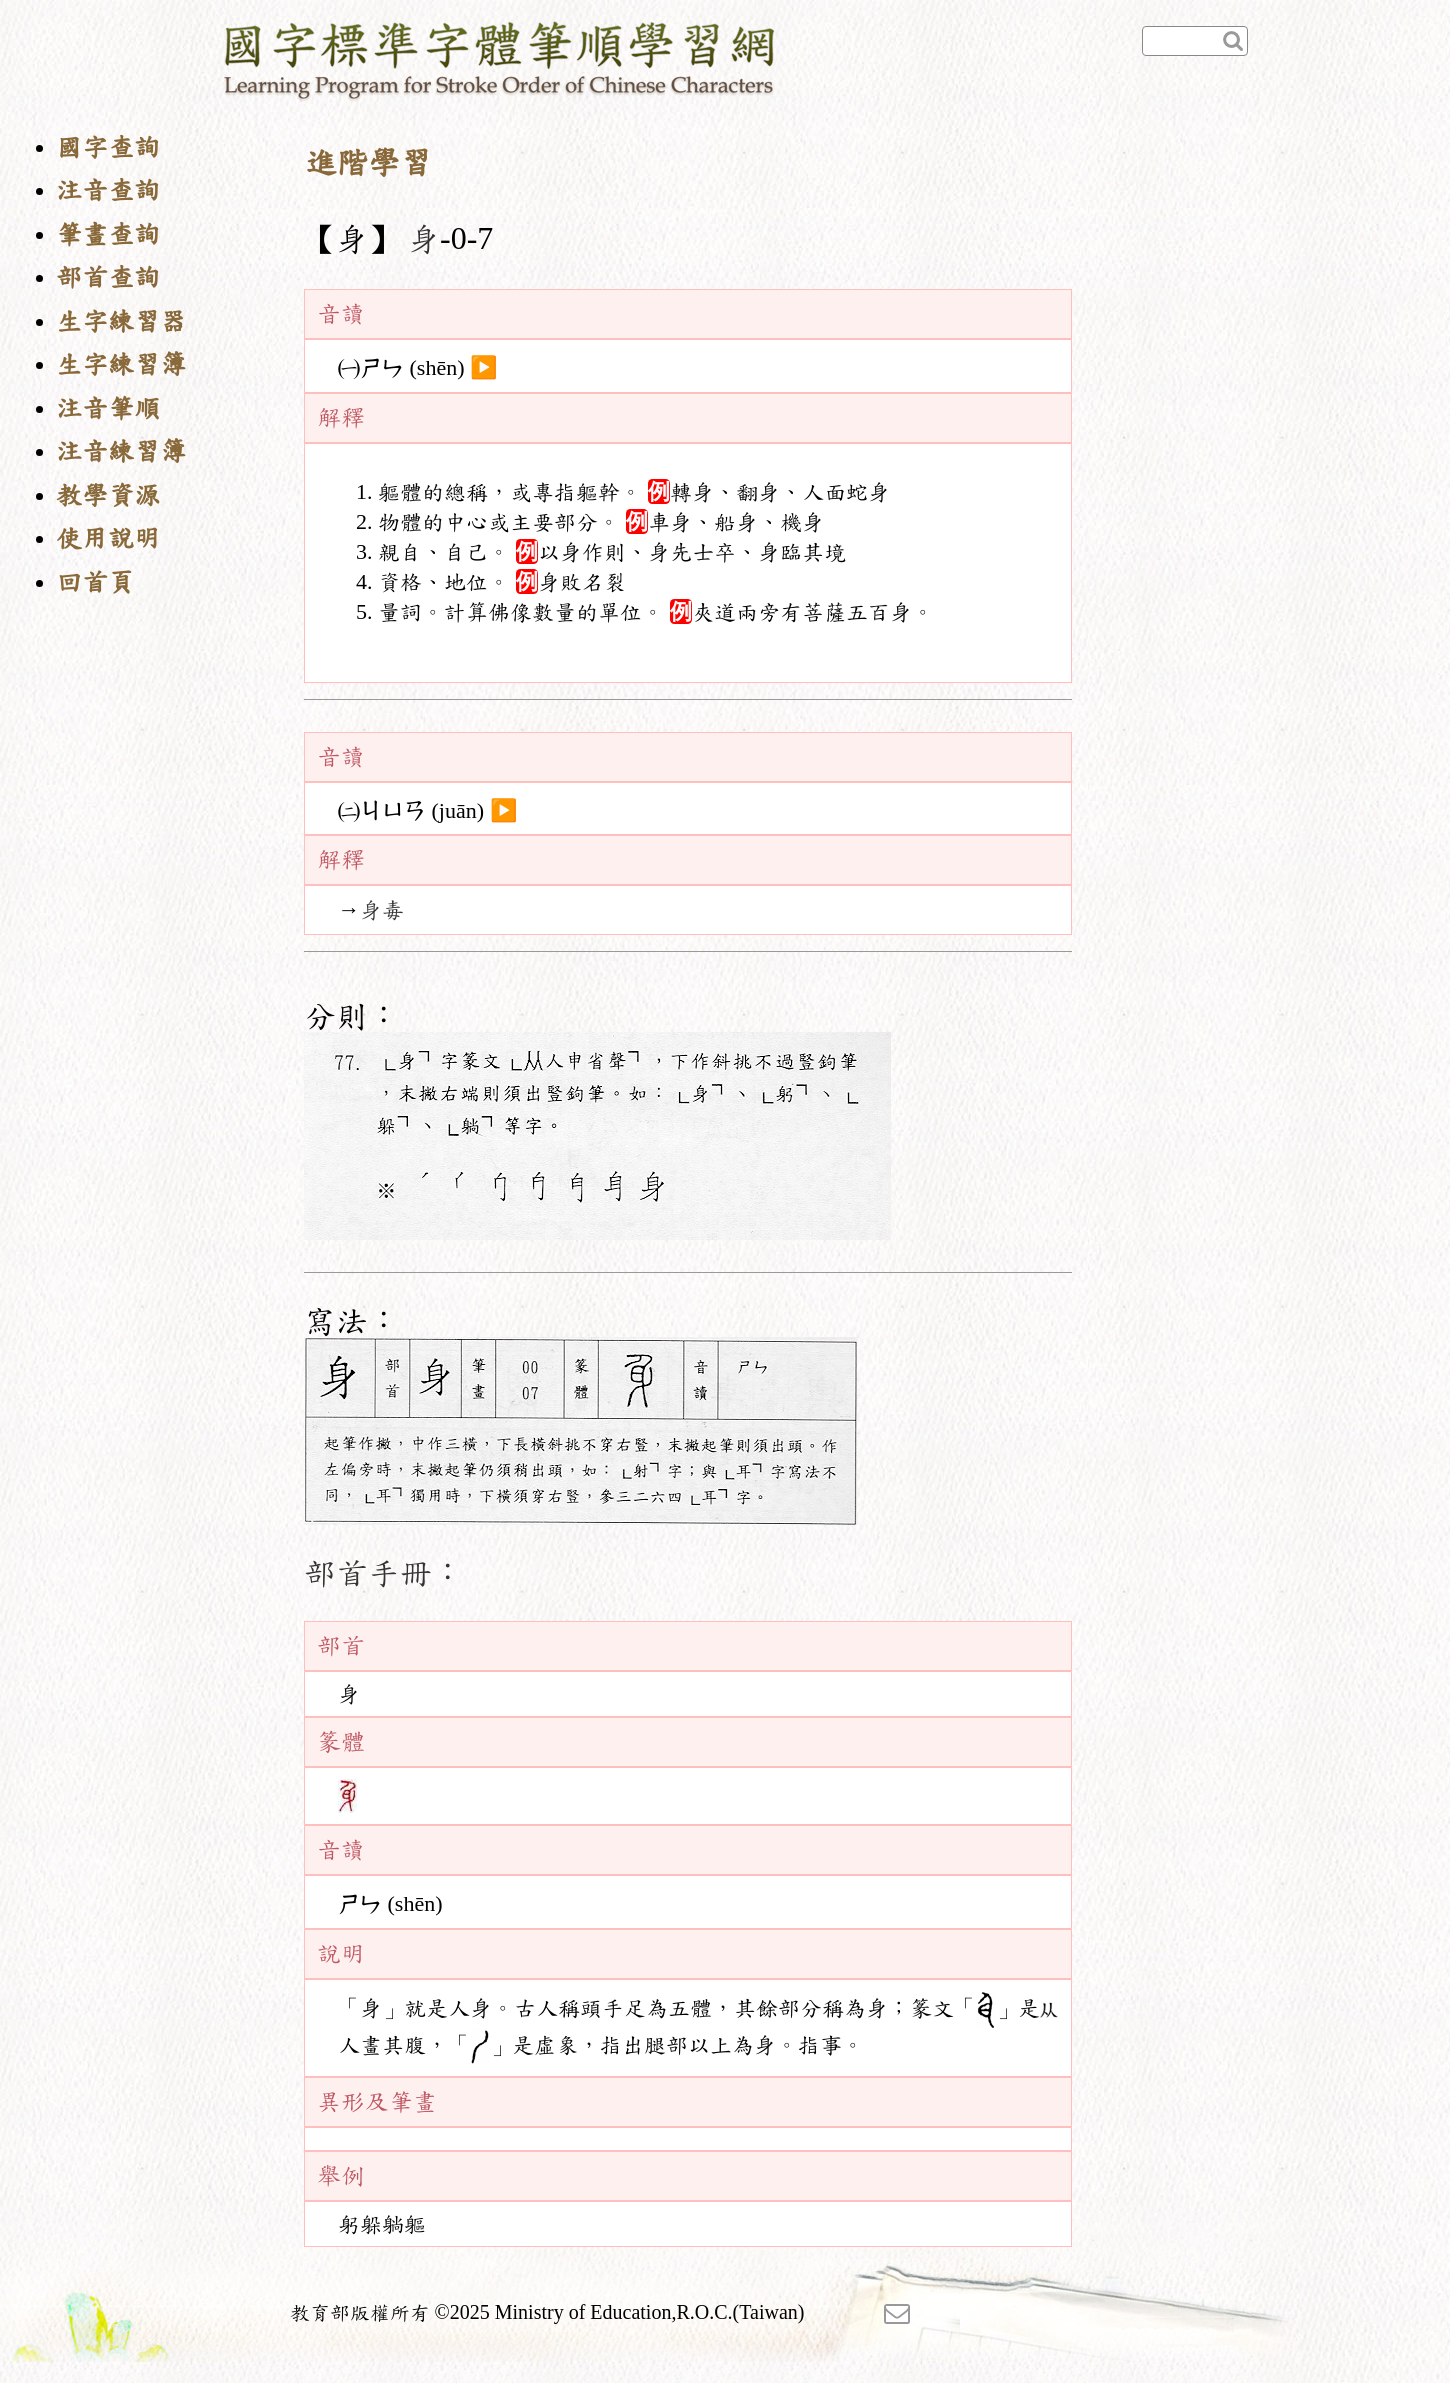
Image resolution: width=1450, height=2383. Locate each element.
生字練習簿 (121, 364)
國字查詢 (108, 147)
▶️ (483, 368)
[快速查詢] (1195, 41)
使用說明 (108, 538)
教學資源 (108, 495)
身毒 (382, 910)
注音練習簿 (121, 451)
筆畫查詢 (108, 234)
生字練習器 (121, 321)
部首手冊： (384, 1573)
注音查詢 (108, 190)
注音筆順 (108, 408)
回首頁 (95, 582)
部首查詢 (108, 277)
